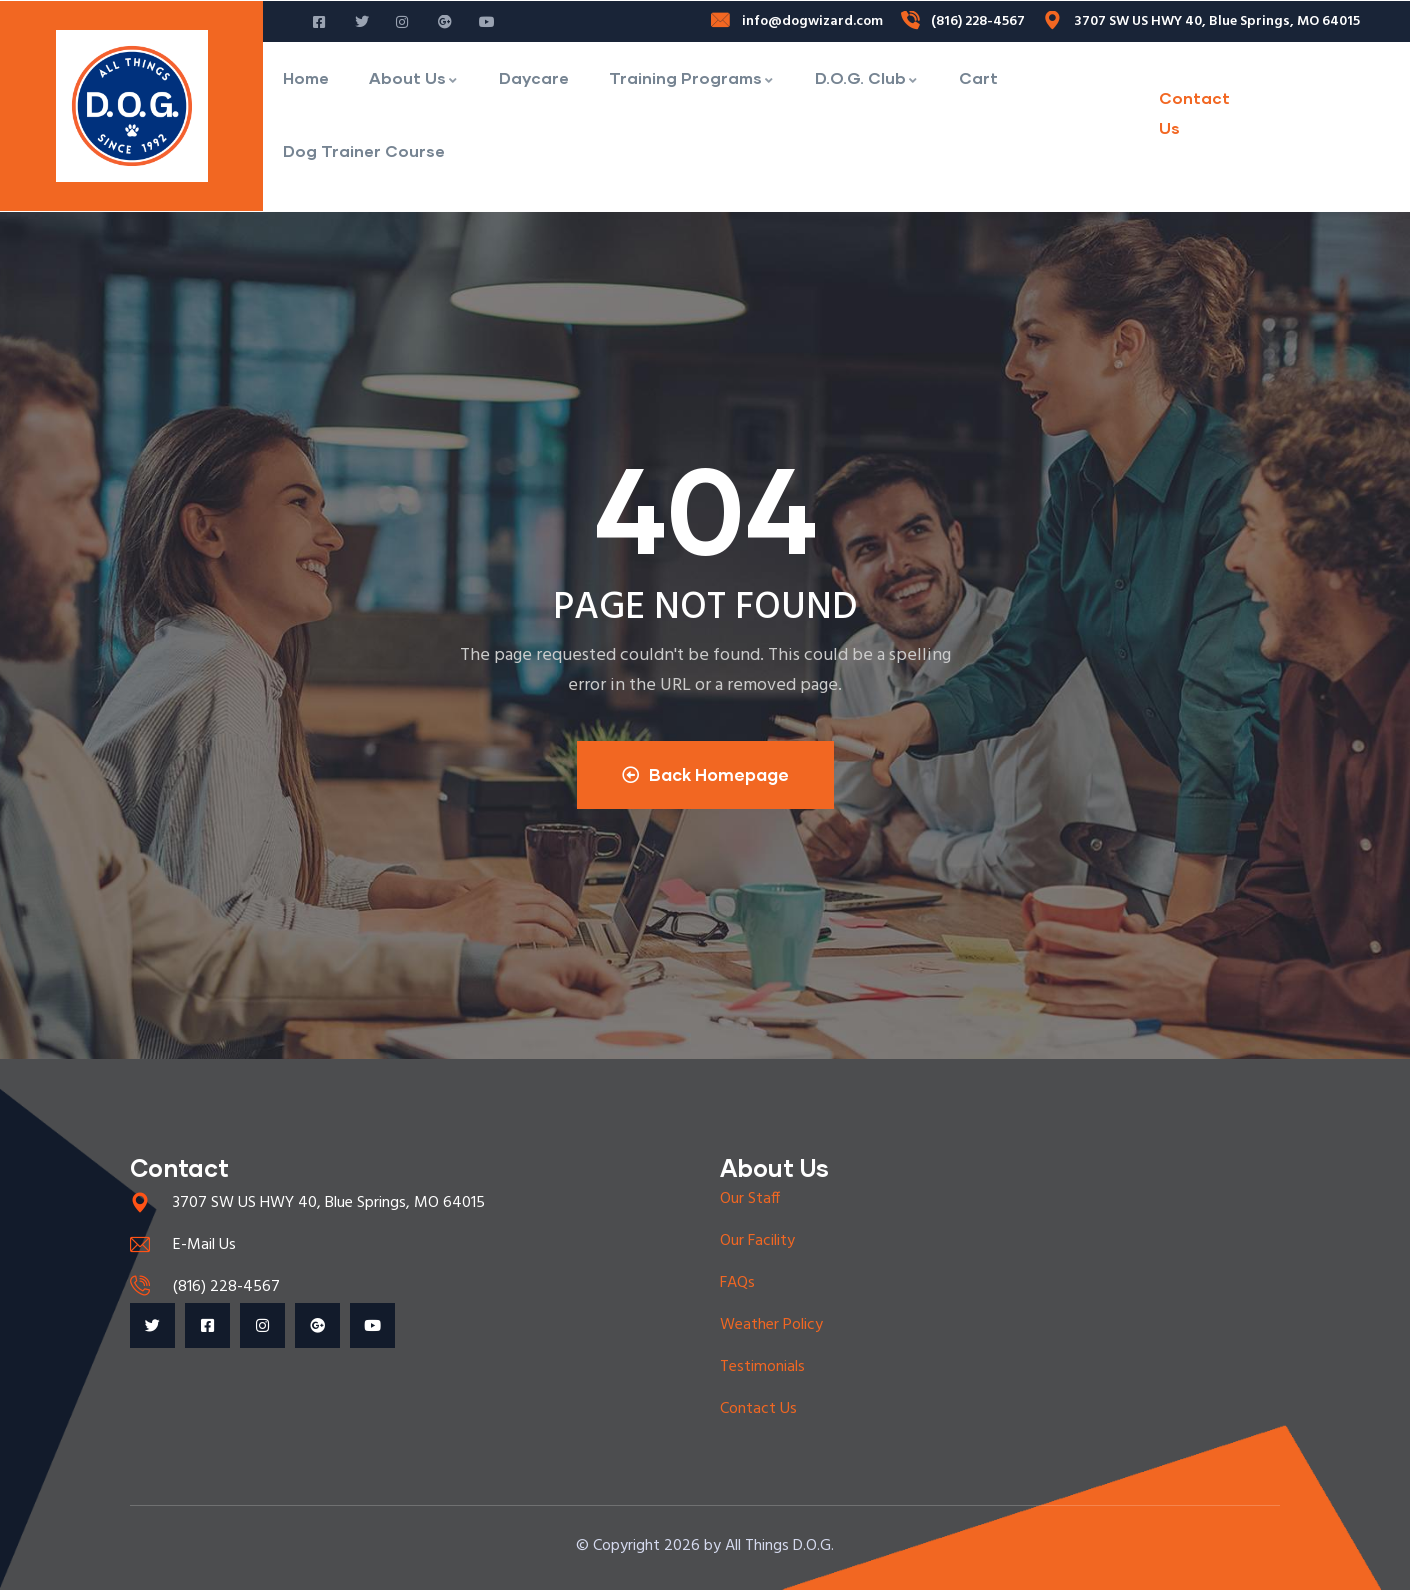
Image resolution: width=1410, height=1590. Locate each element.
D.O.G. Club (867, 77)
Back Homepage (705, 774)
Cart (978, 77)
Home (306, 77)
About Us (414, 77)
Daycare (534, 77)
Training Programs (692, 77)
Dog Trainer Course (364, 150)
